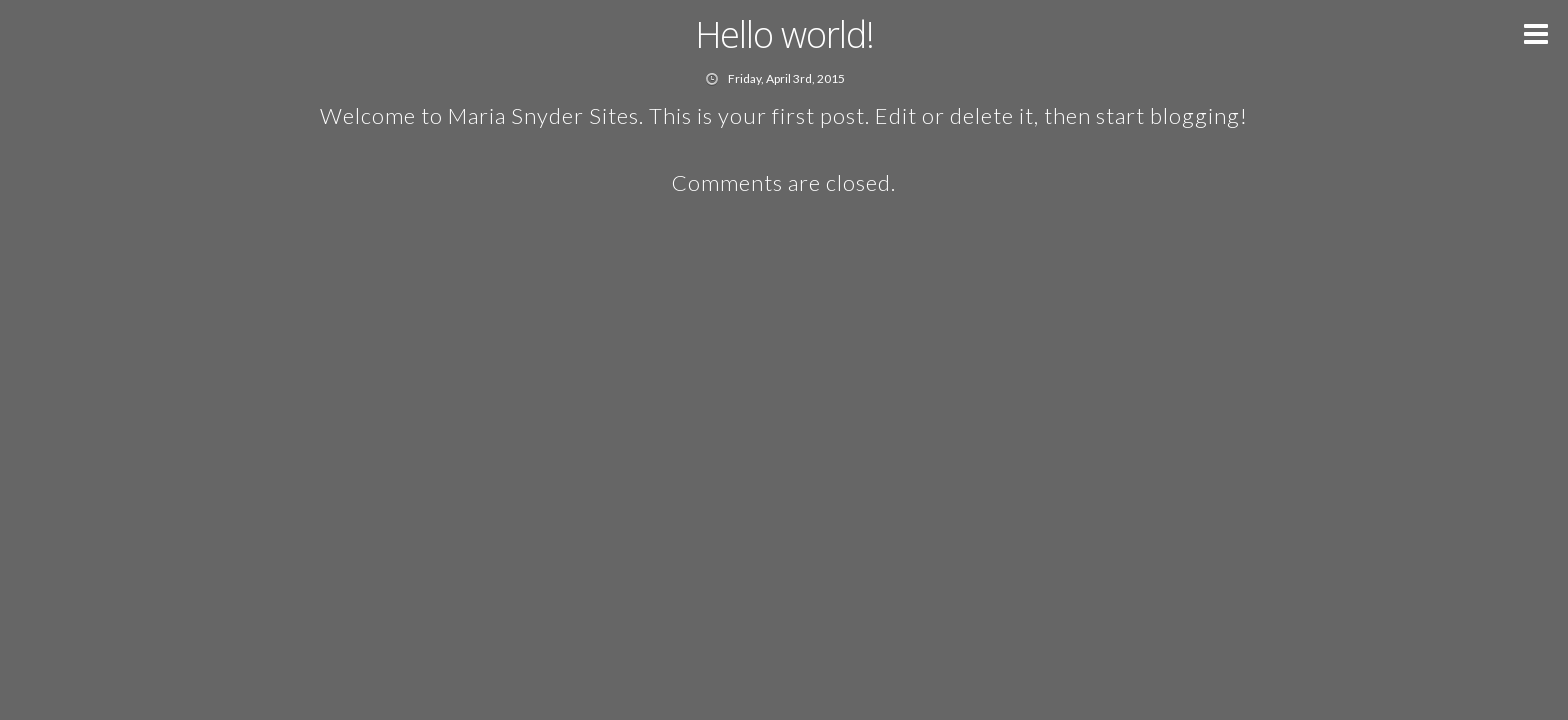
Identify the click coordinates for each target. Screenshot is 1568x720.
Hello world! (784, 34)
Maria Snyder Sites (543, 115)
